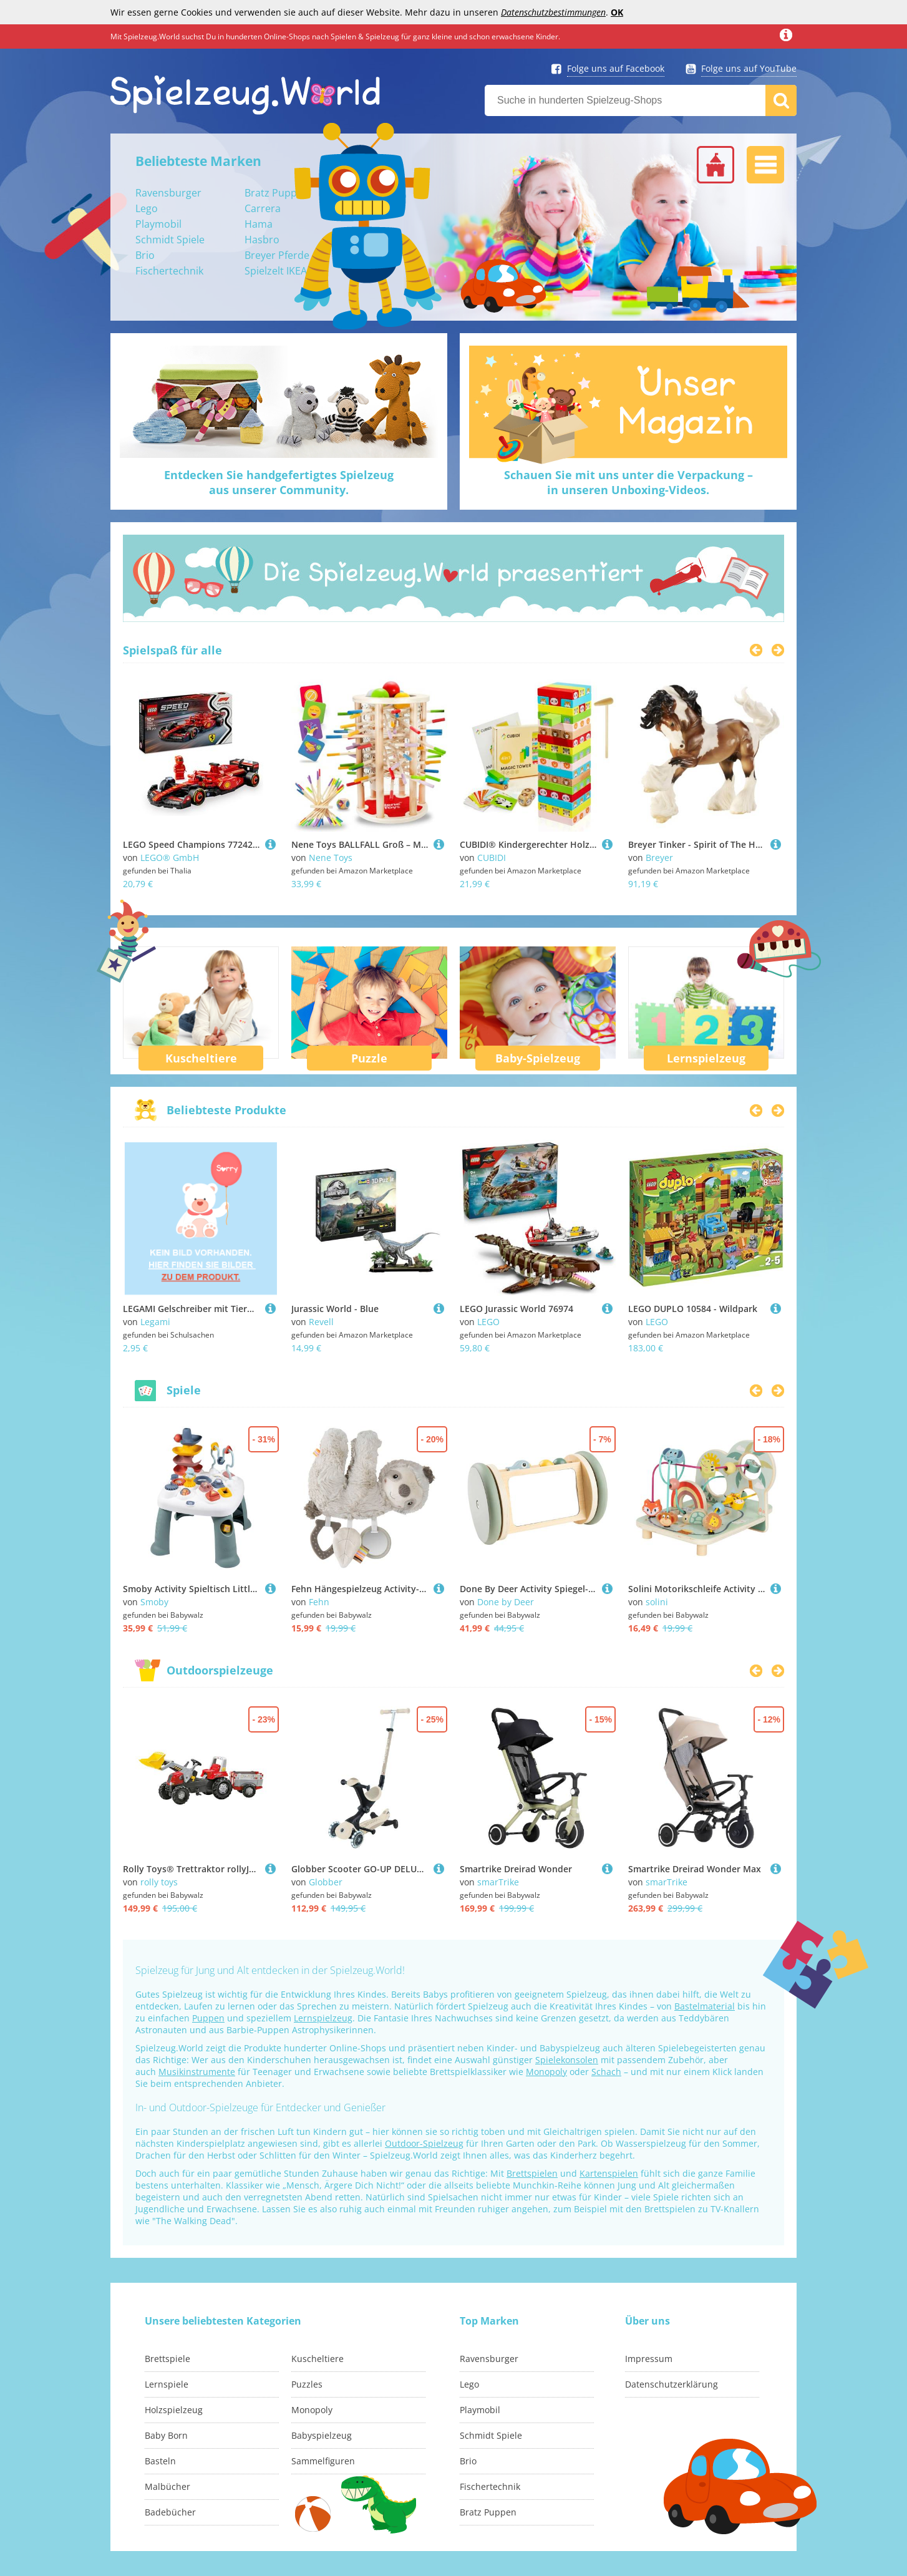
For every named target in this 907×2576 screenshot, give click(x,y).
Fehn (319, 1602)
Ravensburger (168, 193)
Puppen (208, 2018)
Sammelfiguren (323, 2461)
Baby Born (166, 2435)
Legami (155, 1322)
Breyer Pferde (277, 255)
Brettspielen (532, 2173)
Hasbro (262, 239)
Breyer (659, 857)
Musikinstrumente (196, 2072)
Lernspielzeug (706, 1058)
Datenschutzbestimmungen (553, 12)
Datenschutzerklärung (671, 2384)
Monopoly (546, 2072)
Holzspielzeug (174, 2410)
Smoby (154, 1602)
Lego (146, 208)
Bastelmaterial (704, 2006)
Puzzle (369, 1058)
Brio (145, 255)
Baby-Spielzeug (537, 1058)
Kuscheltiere (201, 1058)
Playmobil (158, 224)
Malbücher (167, 2486)
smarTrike (498, 1882)
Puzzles (307, 2384)
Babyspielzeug (321, 2435)
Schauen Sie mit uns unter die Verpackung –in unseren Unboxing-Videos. (628, 482)
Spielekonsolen (566, 2060)
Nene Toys (330, 857)
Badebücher (170, 2512)
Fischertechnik (169, 271)
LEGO (488, 1322)
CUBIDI (491, 857)
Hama (259, 224)
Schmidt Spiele (170, 239)
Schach (606, 2072)
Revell (321, 1322)
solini (657, 1602)
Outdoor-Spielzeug (424, 2143)
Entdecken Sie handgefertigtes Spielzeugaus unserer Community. (279, 482)
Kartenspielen (609, 2173)
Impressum (648, 2359)
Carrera (263, 208)
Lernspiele (166, 2384)
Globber (325, 1882)
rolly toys (159, 1882)
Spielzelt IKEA (276, 271)
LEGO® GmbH (169, 857)
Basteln (160, 2461)
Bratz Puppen (277, 193)
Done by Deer (505, 1602)
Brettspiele (167, 2359)
